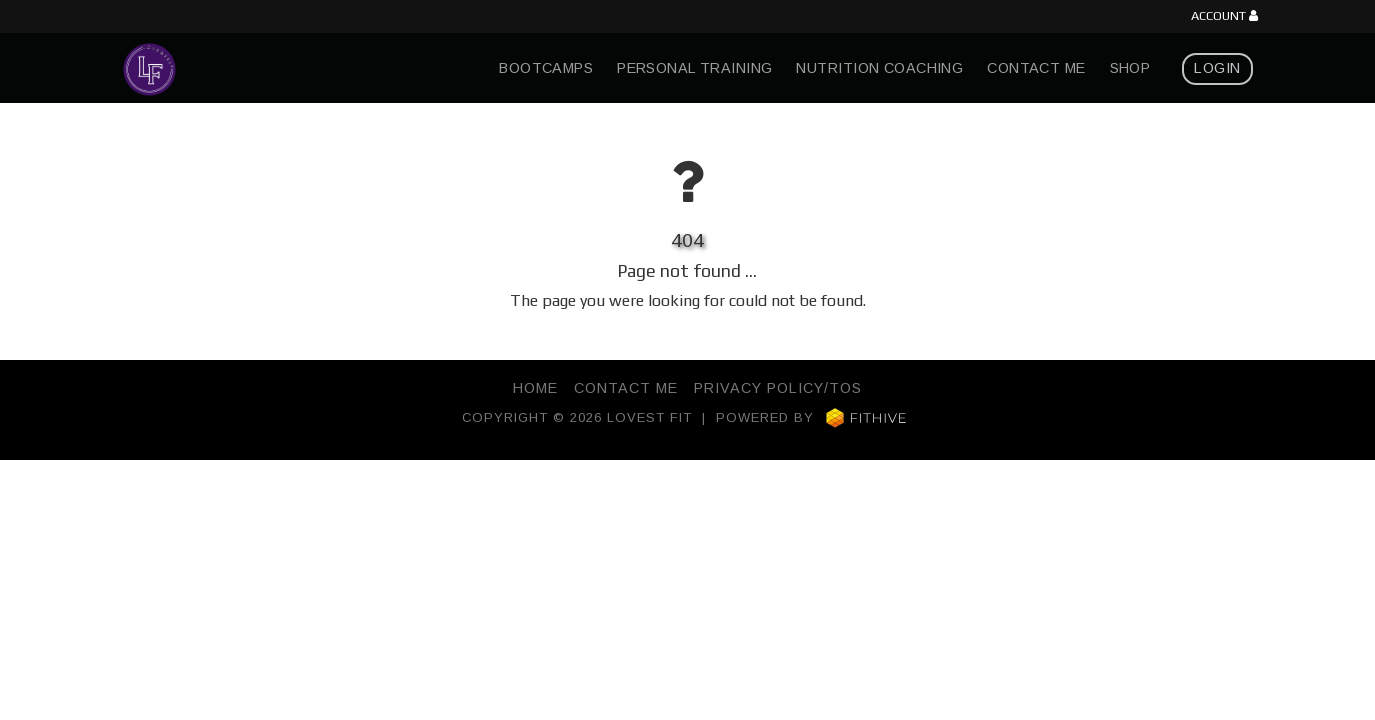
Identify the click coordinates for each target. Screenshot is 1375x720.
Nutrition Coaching (879, 68)
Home (535, 388)
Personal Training (694, 68)
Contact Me (1036, 68)
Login (1217, 68)
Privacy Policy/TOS (778, 388)
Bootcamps (546, 68)
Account (1224, 16)
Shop (1130, 68)
